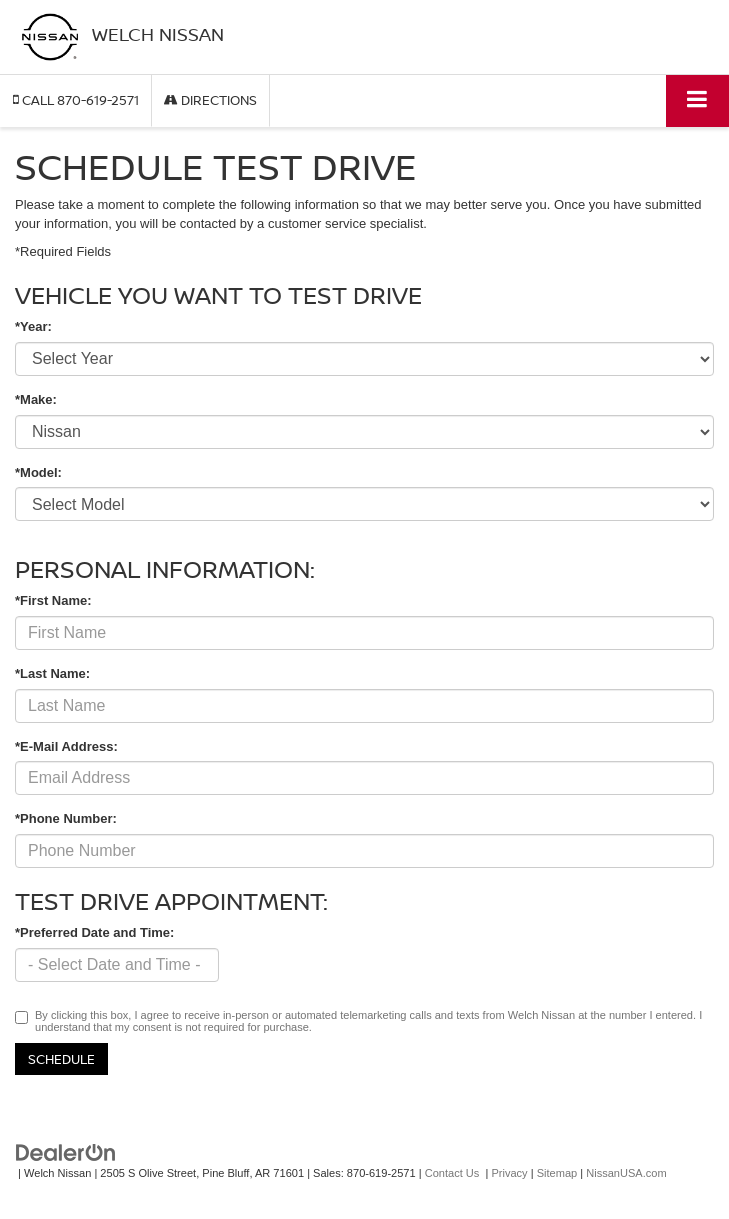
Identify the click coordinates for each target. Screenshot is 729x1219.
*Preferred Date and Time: (94, 932)
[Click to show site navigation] (697, 100)
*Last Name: (52, 673)
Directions (210, 100)
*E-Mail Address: (66, 746)
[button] (76, 100)
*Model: (38, 472)
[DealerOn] (66, 1152)
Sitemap (557, 1173)
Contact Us (452, 1173)
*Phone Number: (66, 818)
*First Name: (53, 600)
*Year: (33, 326)
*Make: (36, 399)
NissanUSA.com (626, 1173)
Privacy (509, 1173)
